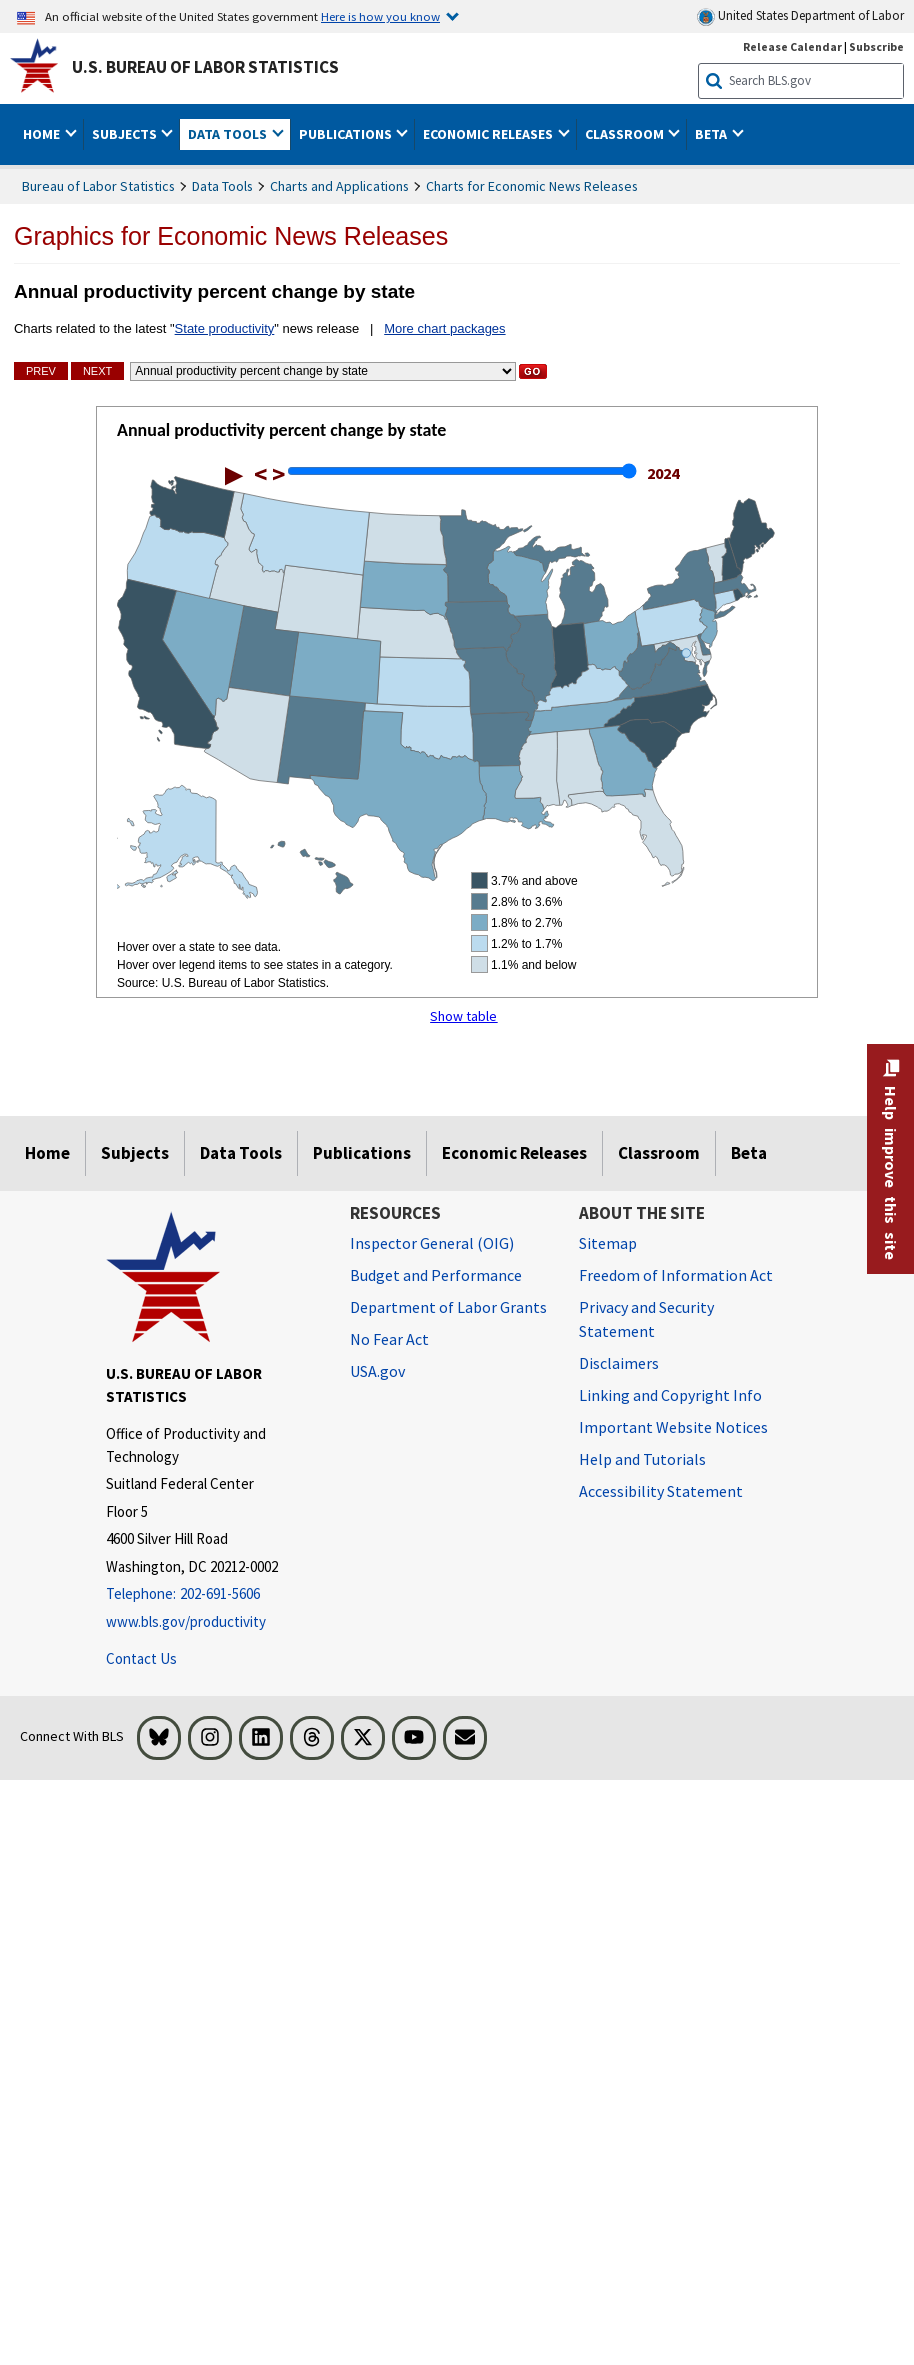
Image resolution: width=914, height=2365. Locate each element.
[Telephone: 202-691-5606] (213, 1594)
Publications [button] (347, 134)
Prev (41, 371)
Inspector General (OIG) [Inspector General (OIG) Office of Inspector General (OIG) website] (432, 1243)
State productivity (225, 328)
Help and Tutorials (642, 1459)
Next (97, 371)
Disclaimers (619, 1363)
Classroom (659, 1153)
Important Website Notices (673, 1427)
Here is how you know (380, 16)
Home (47, 1153)
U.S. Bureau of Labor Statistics (205, 67)
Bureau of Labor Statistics (98, 186)
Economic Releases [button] (489, 134)
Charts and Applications (339, 186)
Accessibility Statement (661, 1491)
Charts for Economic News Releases (532, 186)
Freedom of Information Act (676, 1275)
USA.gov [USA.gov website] (377, 1371)
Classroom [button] (626, 134)
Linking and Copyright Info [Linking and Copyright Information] (670, 1395)
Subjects (135, 1153)
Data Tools (222, 186)
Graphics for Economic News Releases (231, 236)
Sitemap (608, 1243)
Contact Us (141, 1658)
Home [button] (43, 134)
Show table (463, 1016)
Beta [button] (712, 134)
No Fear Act (389, 1339)
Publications (362, 1153)
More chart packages (444, 328)
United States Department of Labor (800, 16)
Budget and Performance (436, 1275)
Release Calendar (792, 46)
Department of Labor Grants (448, 1307)
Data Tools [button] (229, 134)
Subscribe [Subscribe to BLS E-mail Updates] (876, 46)
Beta (749, 1153)
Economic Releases (514, 1153)
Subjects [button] (126, 134)
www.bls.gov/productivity (186, 1621)
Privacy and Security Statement (646, 1319)
